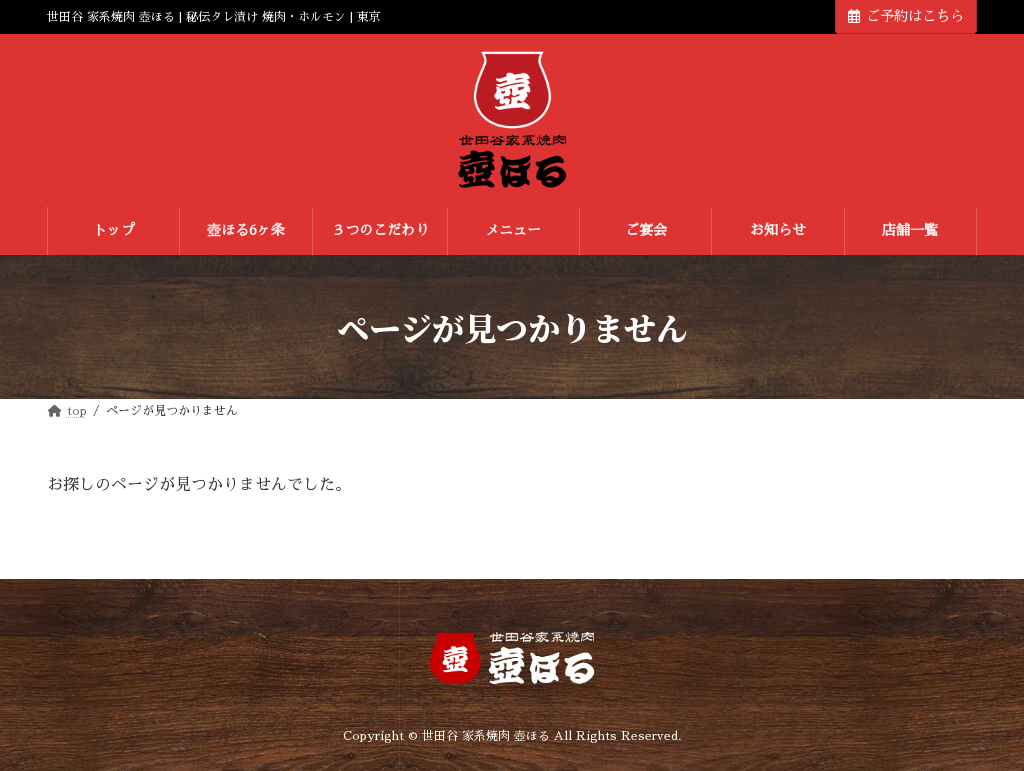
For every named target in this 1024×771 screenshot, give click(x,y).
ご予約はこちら (906, 16)
